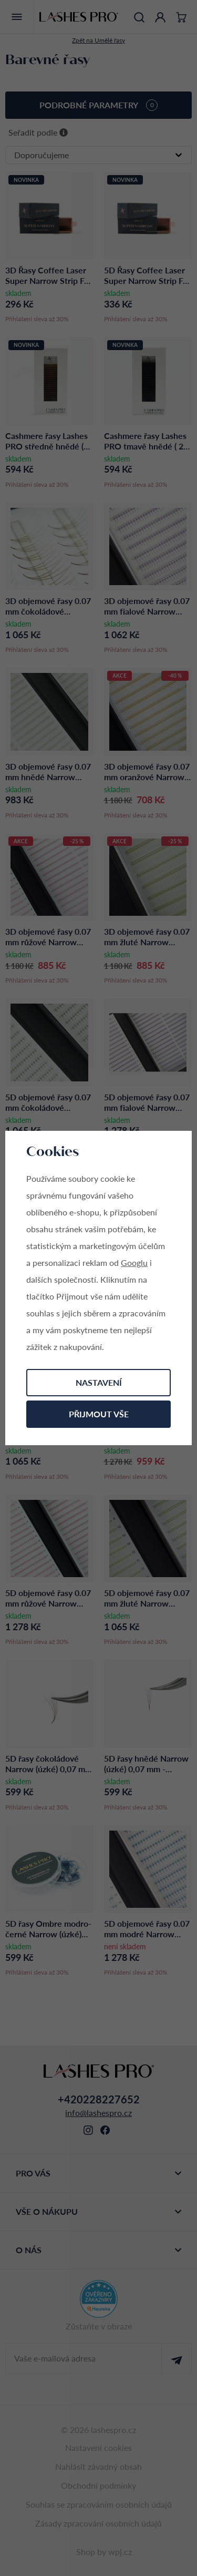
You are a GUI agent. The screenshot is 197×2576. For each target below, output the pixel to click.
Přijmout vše (99, 1414)
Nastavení (99, 1382)
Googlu (134, 1262)
